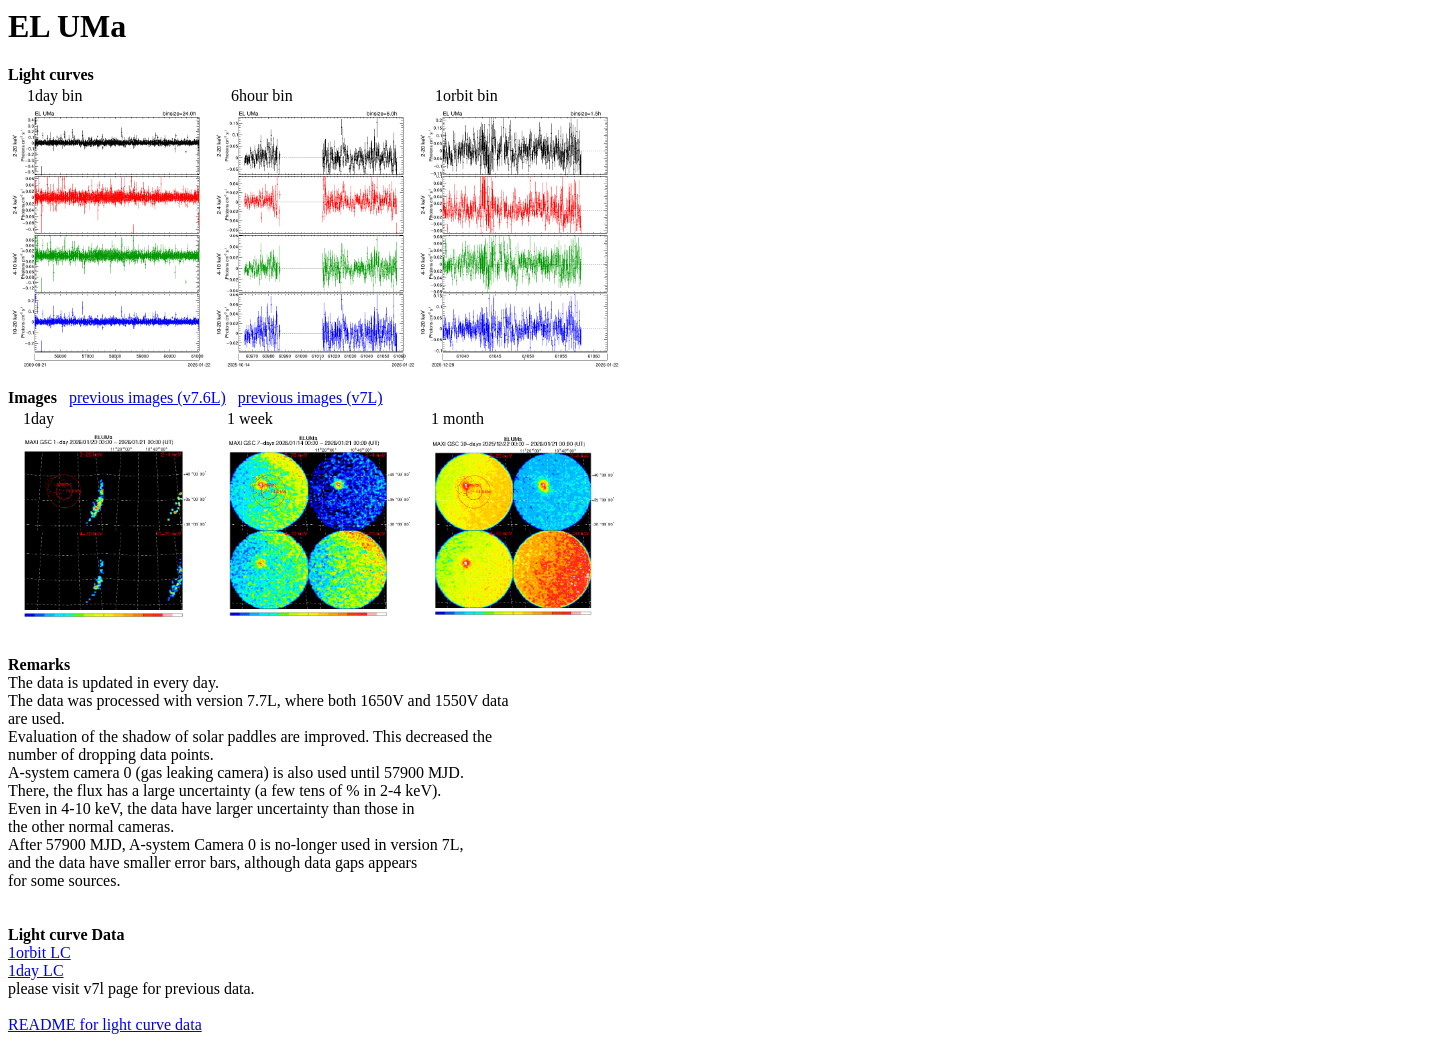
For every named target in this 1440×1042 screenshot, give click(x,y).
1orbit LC (39, 952)
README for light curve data (105, 1024)
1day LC (36, 970)
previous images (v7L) (310, 397)
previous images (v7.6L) (147, 397)
